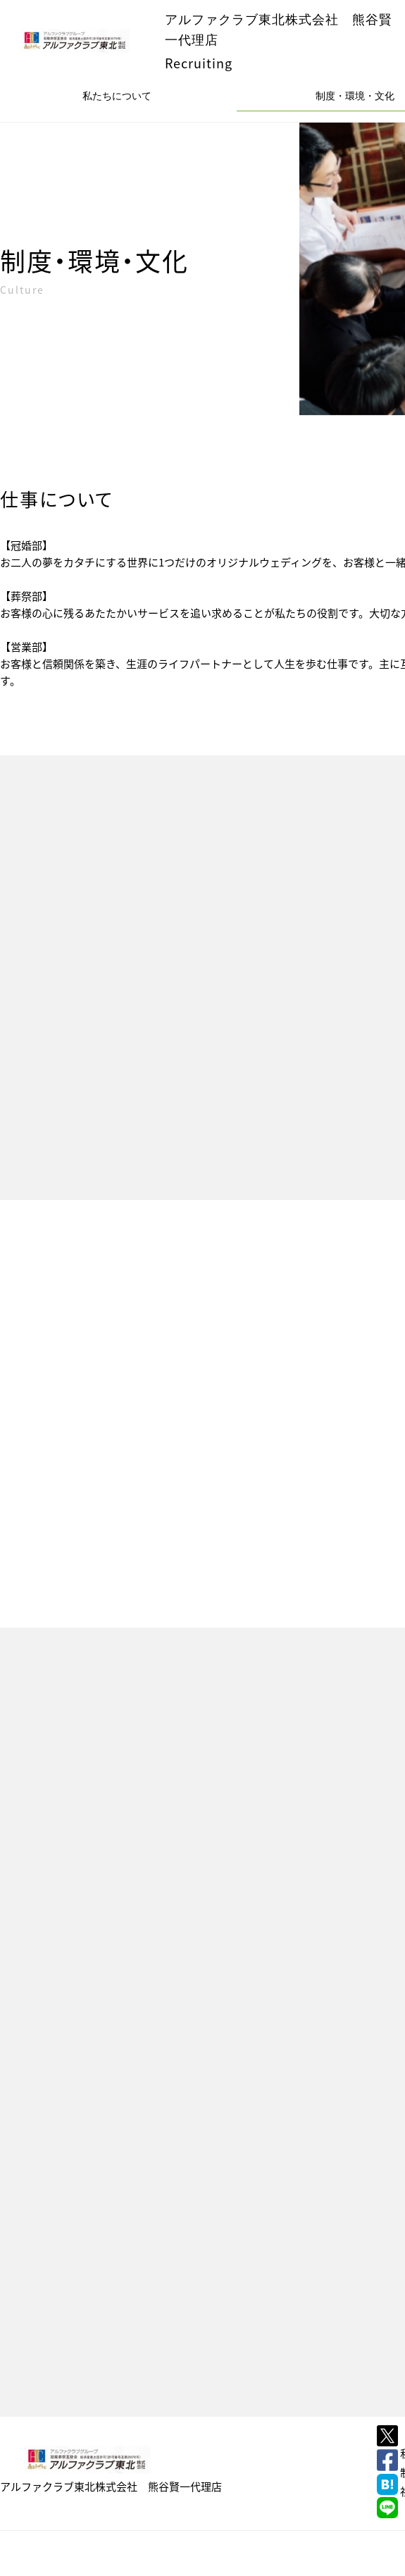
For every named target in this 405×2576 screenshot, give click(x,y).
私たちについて (116, 95)
